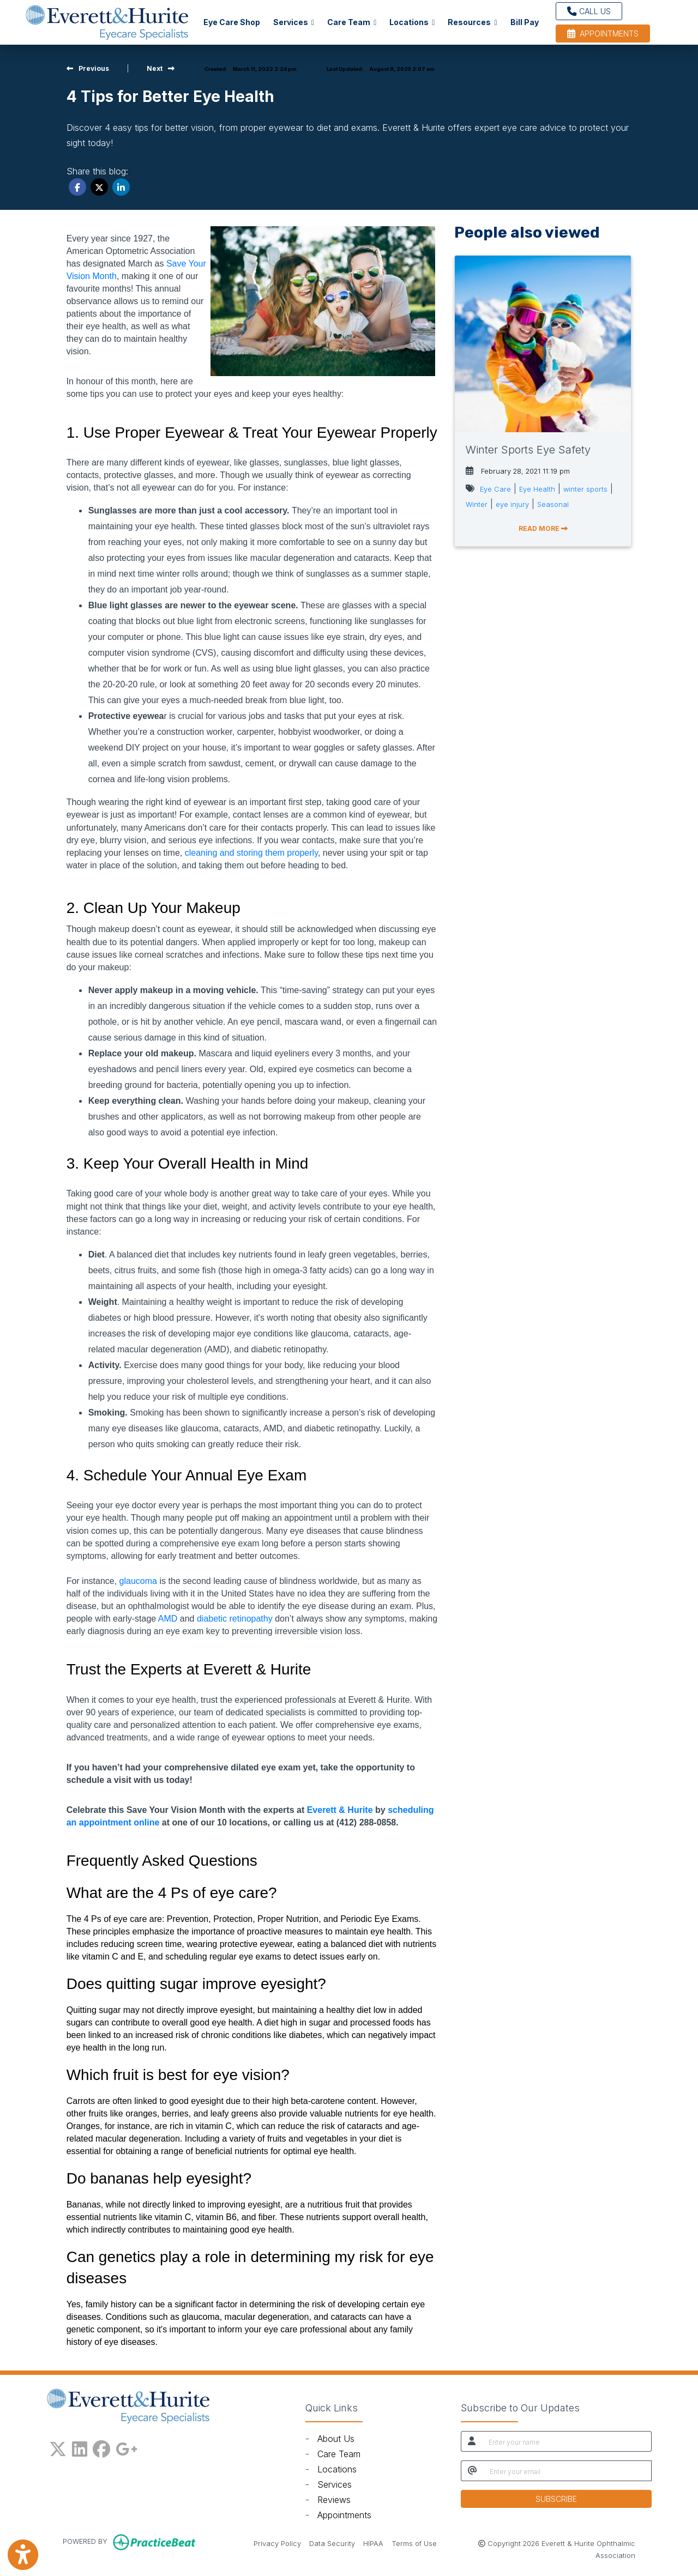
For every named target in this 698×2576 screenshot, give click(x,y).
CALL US (589, 11)
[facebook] (101, 2447)
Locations (337, 2469)
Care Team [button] (351, 22)
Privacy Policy (277, 2543)
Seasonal (553, 504)
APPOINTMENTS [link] (603, 33)
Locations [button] (412, 22)
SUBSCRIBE (556, 2499)
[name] (567, 2441)
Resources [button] (472, 22)
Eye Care (495, 489)
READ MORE (543, 528)
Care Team (338, 2453)
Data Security (332, 2543)
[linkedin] (79, 2447)
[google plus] (126, 2447)
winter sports (585, 489)
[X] (58, 2447)
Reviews (334, 2499)
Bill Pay (527, 21)
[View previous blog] (88, 68)
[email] (567, 2470)
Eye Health (537, 489)
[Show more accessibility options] (22, 2556)
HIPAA (373, 2543)
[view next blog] (160, 68)
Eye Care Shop (231, 22)
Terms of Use (414, 2543)
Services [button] (293, 22)
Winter (477, 504)
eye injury (512, 504)
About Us (335, 2438)
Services (334, 2484)
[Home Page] (107, 21)
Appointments (344, 2515)
